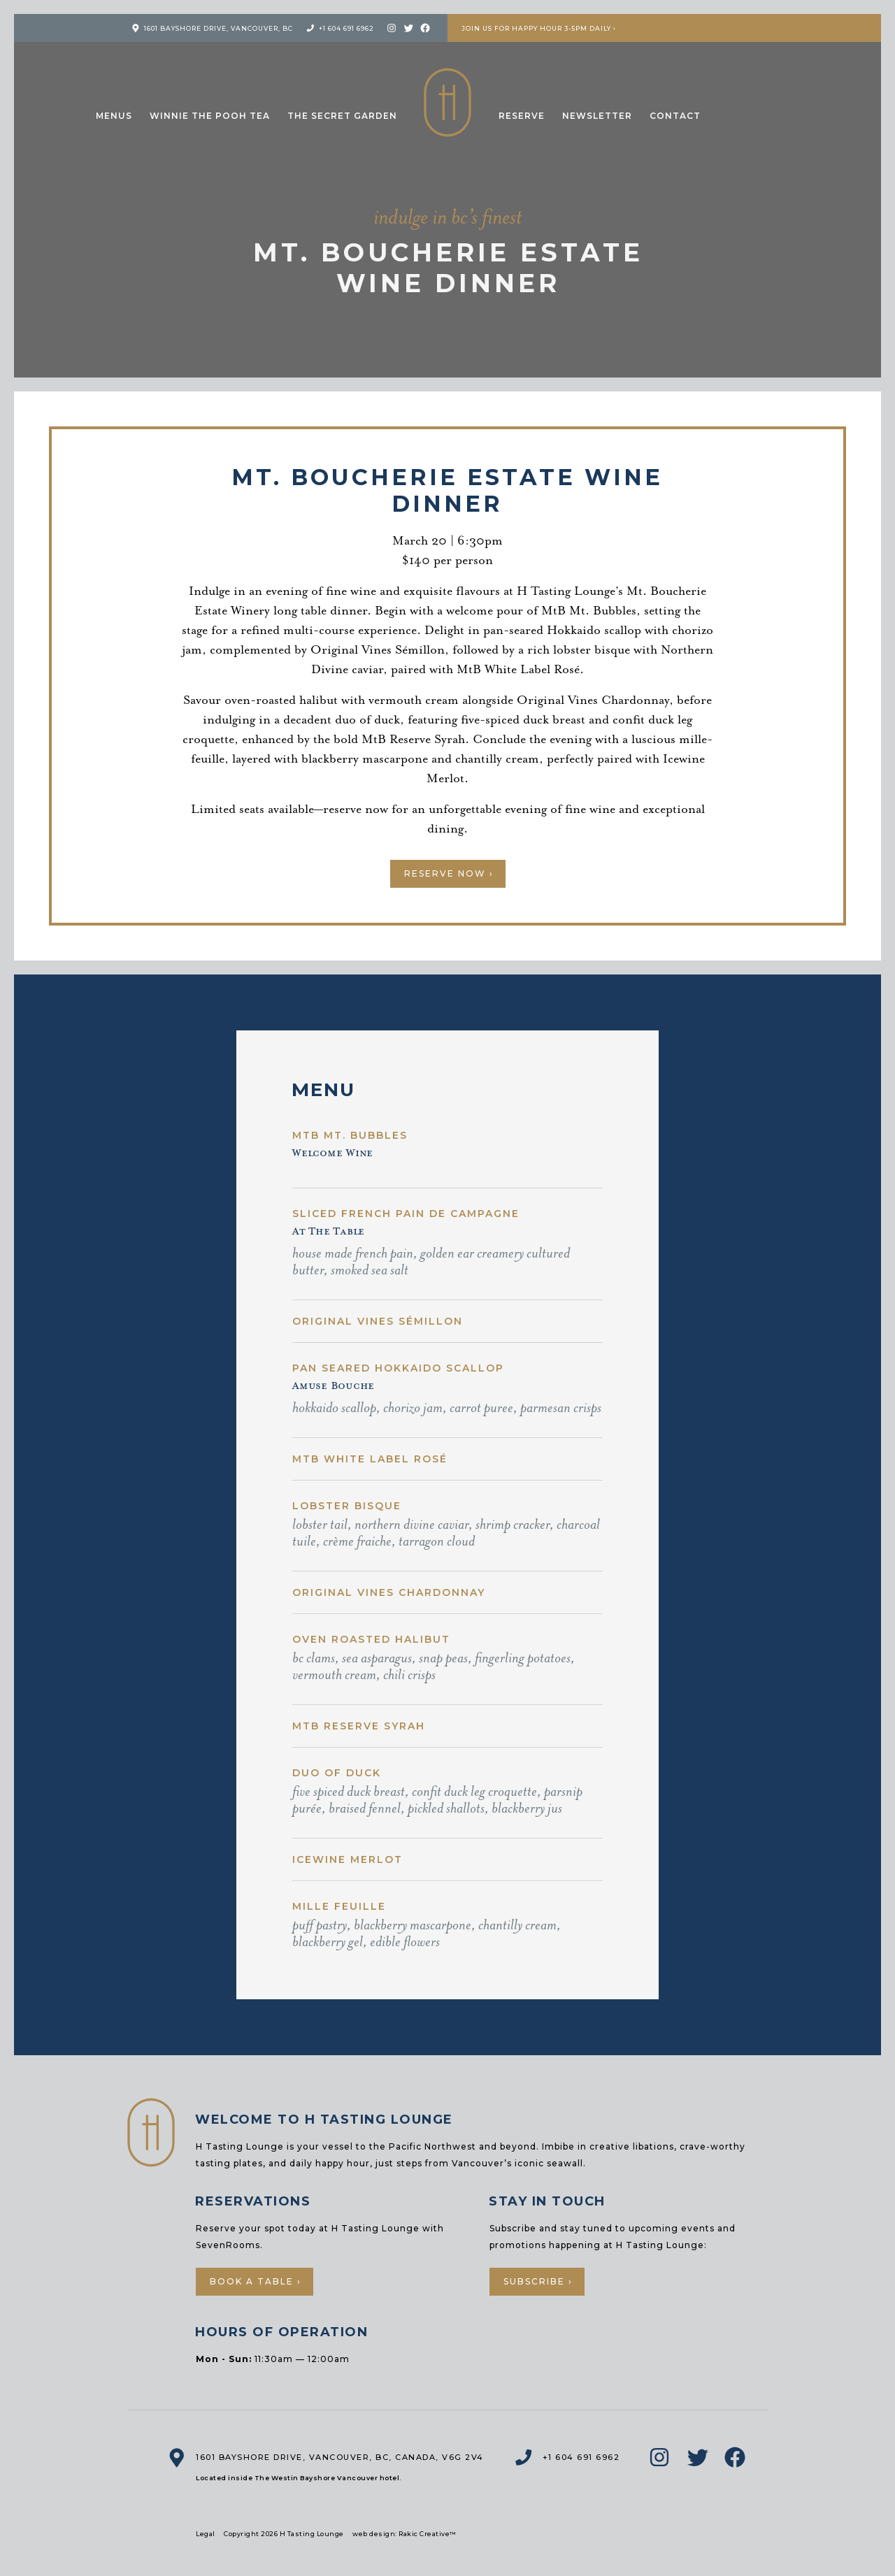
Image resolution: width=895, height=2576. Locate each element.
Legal (205, 2534)
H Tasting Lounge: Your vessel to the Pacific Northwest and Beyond (447, 102)
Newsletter (597, 115)
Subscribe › (538, 2281)
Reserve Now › (449, 873)
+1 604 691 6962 (346, 28)
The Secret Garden (342, 115)
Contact (675, 115)
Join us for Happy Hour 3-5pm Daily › (538, 28)
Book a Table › (255, 2281)
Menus (114, 115)
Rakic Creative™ (428, 2534)
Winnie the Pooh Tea (210, 115)
